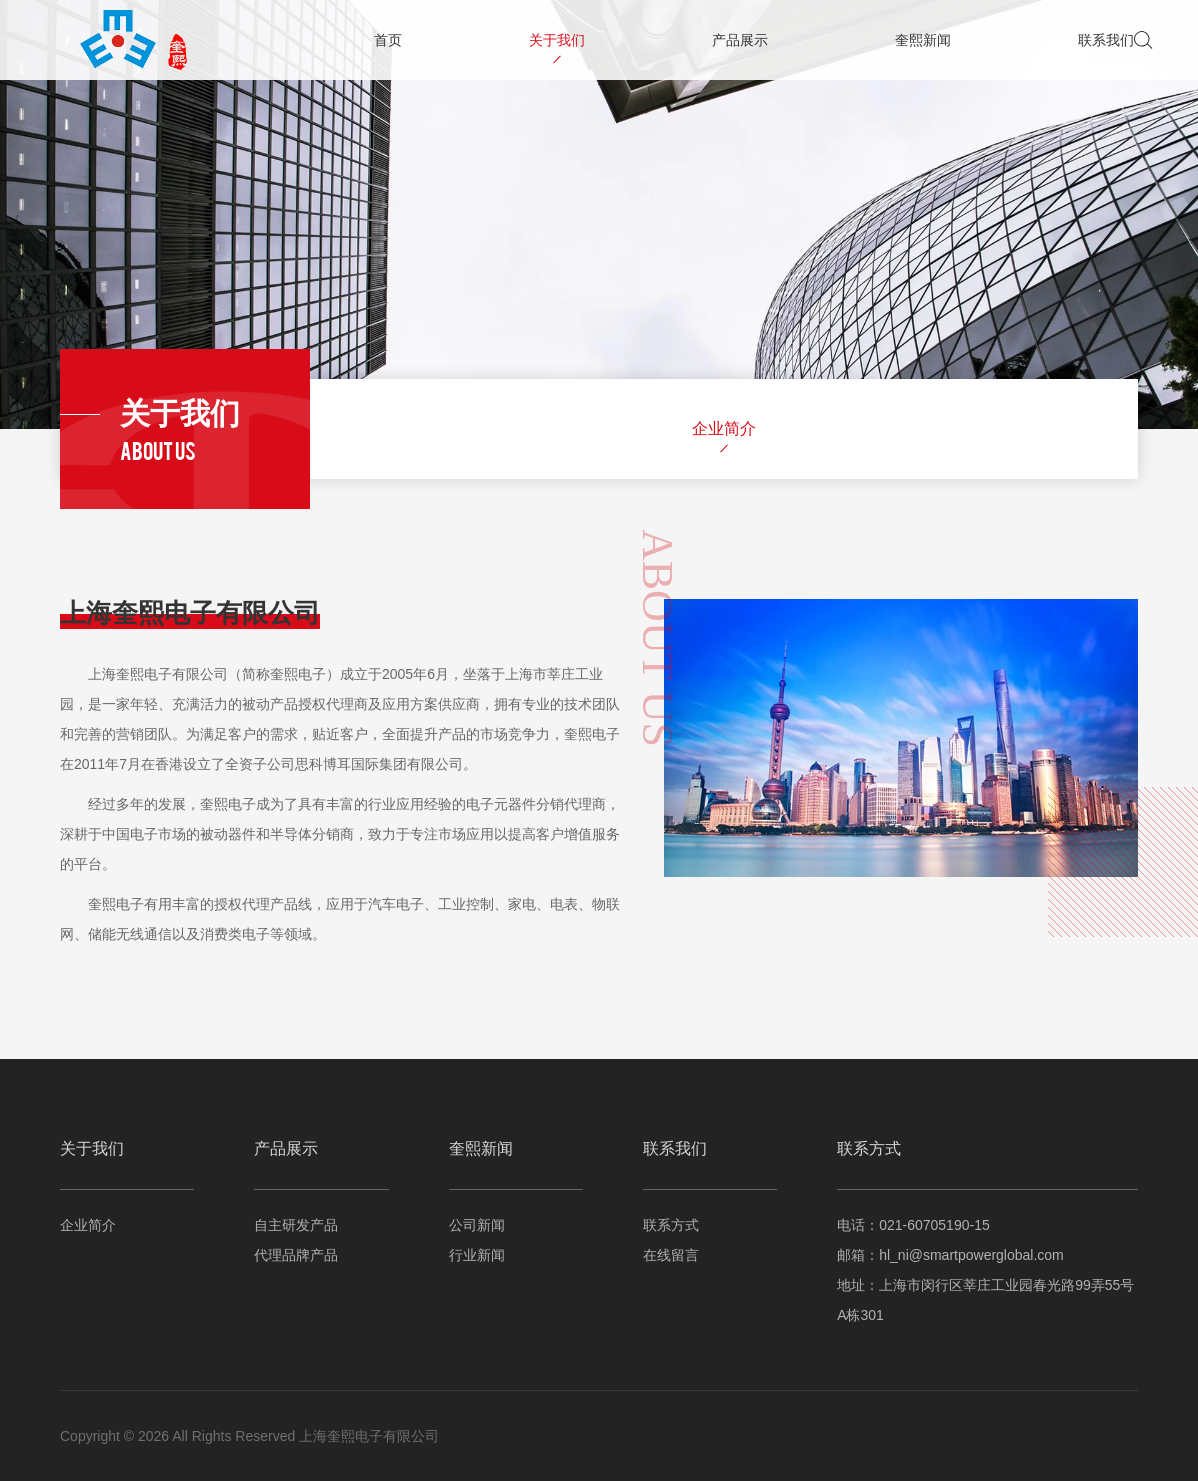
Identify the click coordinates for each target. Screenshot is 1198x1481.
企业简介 (724, 428)
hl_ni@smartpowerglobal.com (971, 1255)
